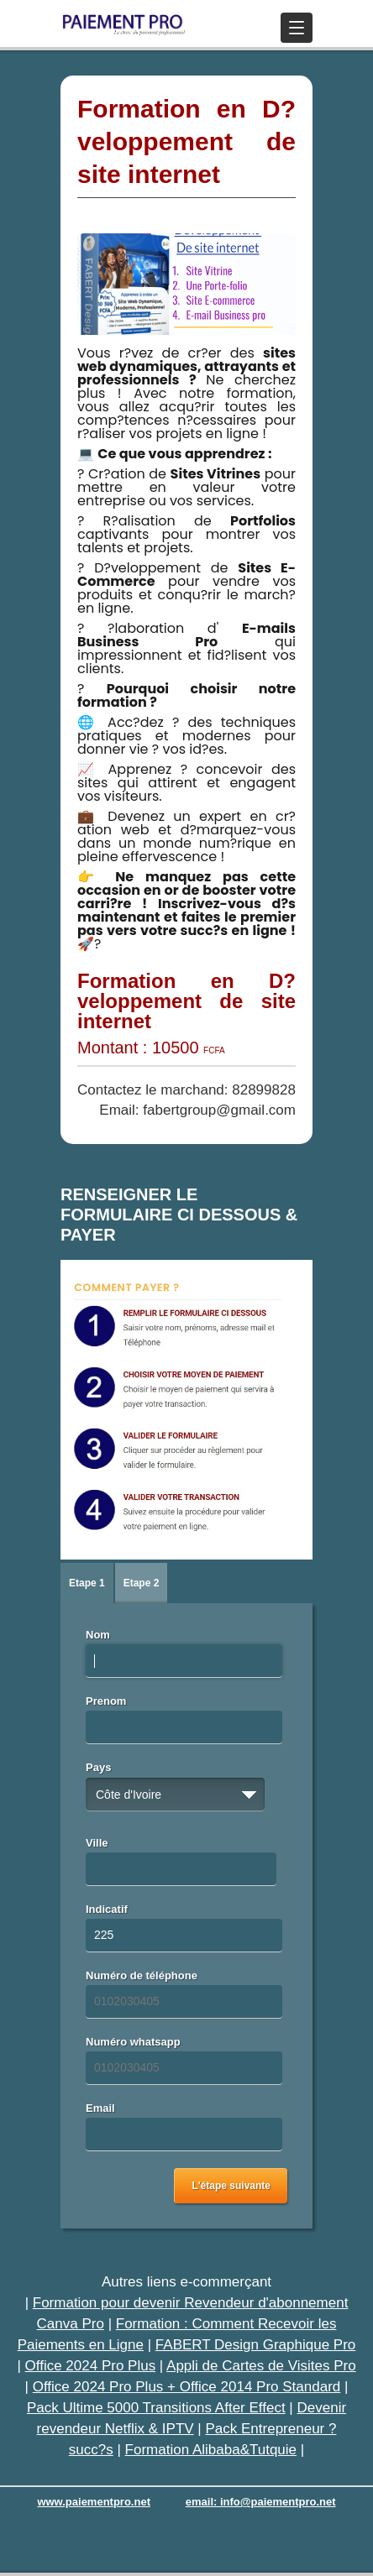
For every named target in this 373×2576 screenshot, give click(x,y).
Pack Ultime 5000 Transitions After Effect (156, 2408)
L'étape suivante (231, 2186)
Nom (98, 1634)
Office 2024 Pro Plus (90, 2366)
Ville (97, 1843)
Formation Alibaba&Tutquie (211, 2450)
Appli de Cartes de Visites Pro (261, 2366)
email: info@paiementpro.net (261, 2501)
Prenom (106, 1701)
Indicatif (107, 1909)
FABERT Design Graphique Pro (255, 2345)
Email (100, 2108)
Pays (98, 1767)
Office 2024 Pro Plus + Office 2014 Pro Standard (187, 2387)
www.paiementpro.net (93, 2501)
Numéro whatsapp (133, 2041)
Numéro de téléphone (141, 1975)
